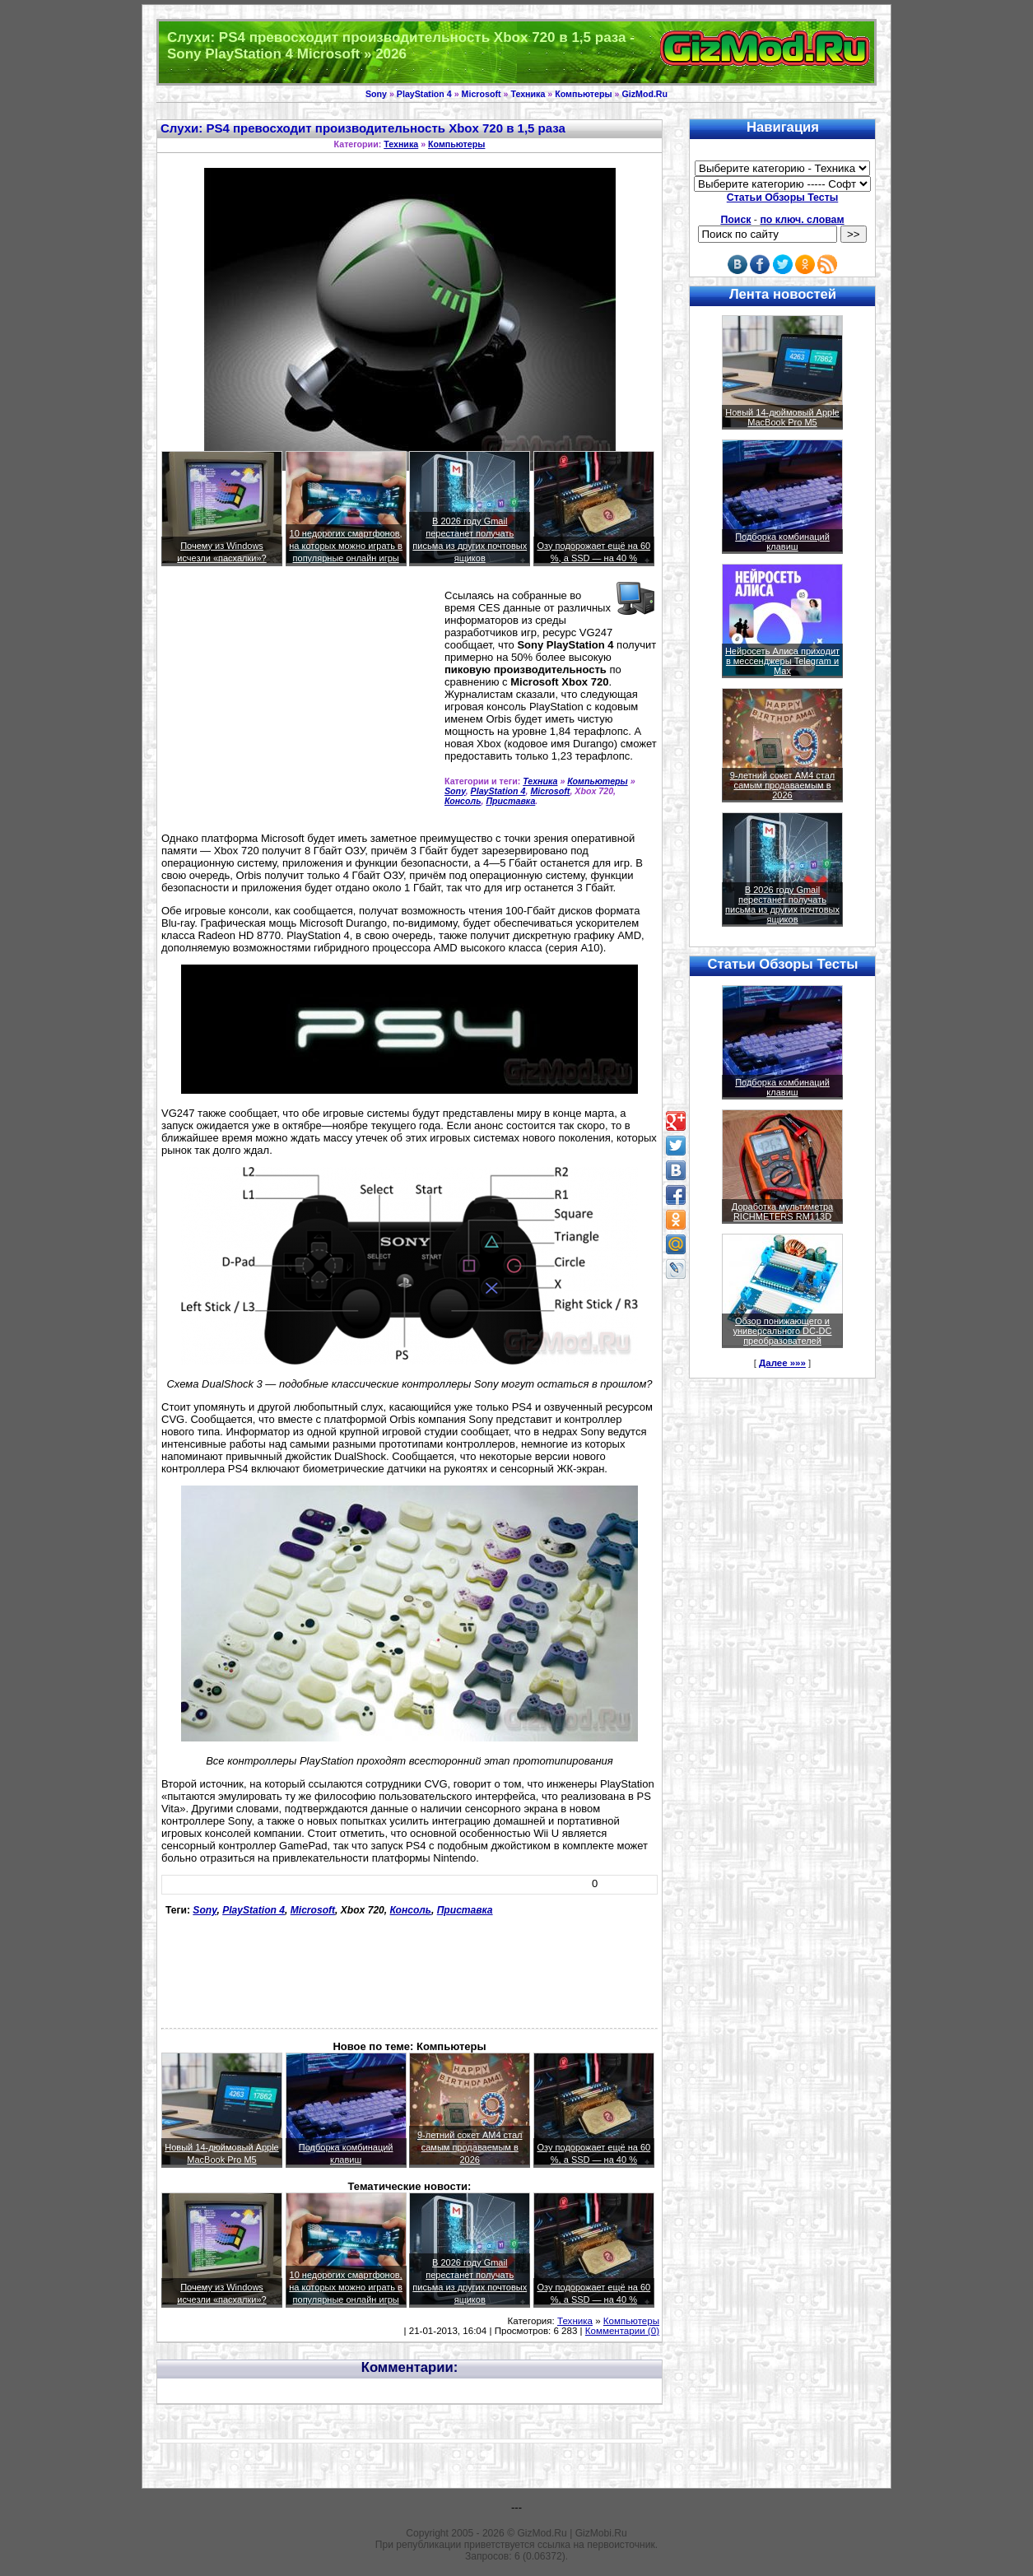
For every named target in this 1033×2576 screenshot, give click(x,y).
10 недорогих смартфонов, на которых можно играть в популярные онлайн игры (345, 545)
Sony (376, 94)
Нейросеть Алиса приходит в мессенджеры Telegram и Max (782, 661)
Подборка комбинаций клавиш (782, 541)
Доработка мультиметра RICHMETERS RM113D (782, 1211)
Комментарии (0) (622, 2331)
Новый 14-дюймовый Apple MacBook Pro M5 (782, 417)
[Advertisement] (299, 706)
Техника (527, 94)
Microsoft (481, 94)
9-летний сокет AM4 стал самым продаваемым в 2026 (470, 2147)
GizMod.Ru (644, 94)
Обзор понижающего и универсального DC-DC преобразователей (782, 1331)
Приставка (510, 801)
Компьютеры (583, 94)
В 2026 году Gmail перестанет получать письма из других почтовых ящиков (782, 904)
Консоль (462, 801)
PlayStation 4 (424, 94)
